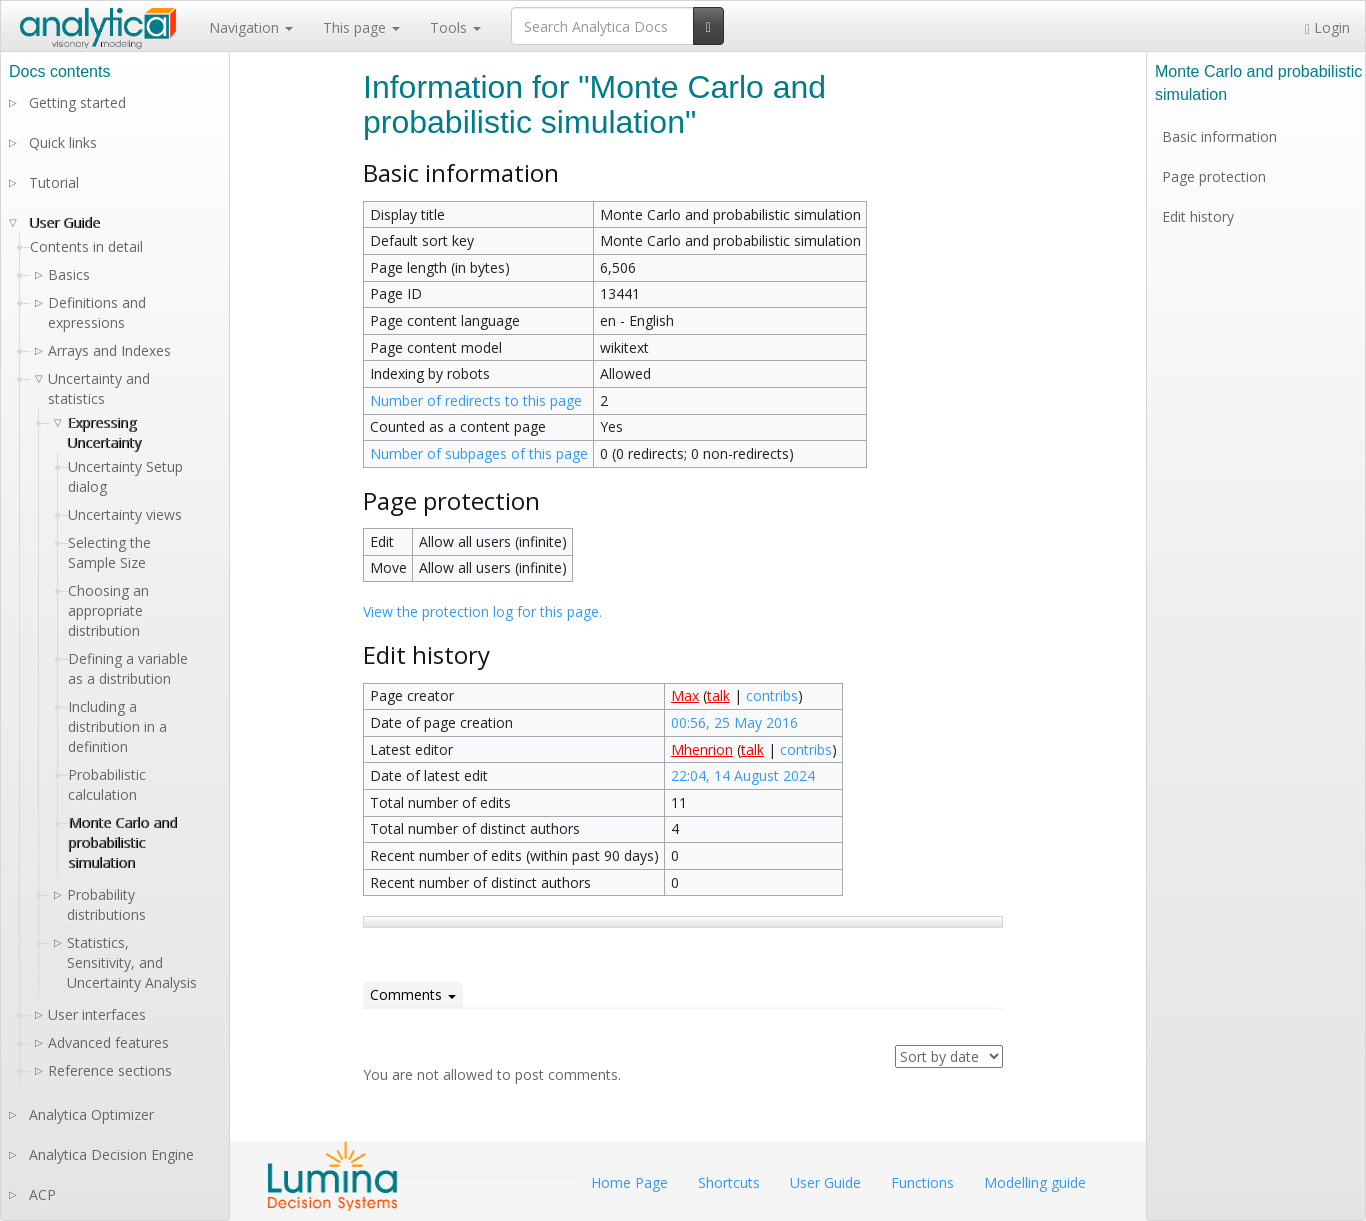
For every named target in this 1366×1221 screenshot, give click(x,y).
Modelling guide (1035, 1182)
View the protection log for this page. (482, 611)
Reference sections (110, 1070)
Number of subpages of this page (479, 453)
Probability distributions (106, 904)
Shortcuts (729, 1182)
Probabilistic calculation (107, 784)
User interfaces (97, 1014)
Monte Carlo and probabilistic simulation (122, 842)
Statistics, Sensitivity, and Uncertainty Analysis (132, 962)
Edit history (1198, 216)
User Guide (64, 222)
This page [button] (361, 27)
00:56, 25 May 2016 (734, 722)
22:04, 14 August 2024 (743, 775)
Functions (922, 1182)
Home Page (629, 1182)
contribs (772, 695)
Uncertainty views (125, 514)
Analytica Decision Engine (111, 1154)
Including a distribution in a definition (117, 726)
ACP (42, 1194)
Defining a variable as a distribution (128, 668)
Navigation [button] (251, 27)
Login (1327, 27)
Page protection (1214, 176)
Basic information (1219, 136)
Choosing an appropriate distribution (108, 610)
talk (718, 695)
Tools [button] (455, 27)
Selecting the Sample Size (109, 552)
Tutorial (54, 182)
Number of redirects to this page (476, 400)
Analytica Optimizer (91, 1114)
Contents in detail (86, 246)
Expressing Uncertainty (104, 432)
